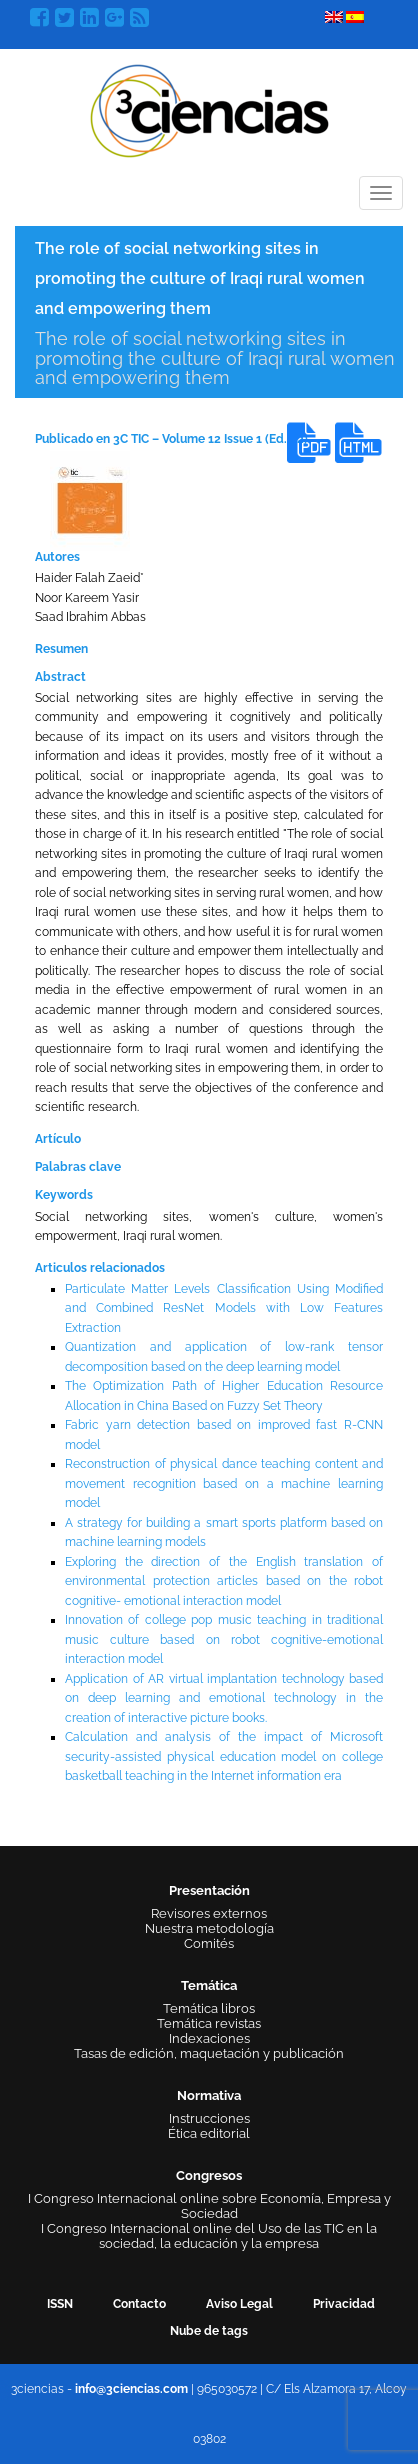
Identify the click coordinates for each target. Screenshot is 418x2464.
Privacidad (344, 2304)
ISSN (60, 2304)
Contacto (139, 2304)
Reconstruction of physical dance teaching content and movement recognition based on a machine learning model (224, 1483)
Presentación (209, 1890)
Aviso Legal (239, 2304)
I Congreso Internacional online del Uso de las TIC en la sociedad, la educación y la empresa (209, 2236)
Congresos (209, 2175)
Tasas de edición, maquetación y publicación (209, 2053)
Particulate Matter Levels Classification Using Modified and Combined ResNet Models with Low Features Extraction (224, 1308)
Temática (209, 1985)
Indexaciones (209, 2038)
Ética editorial (209, 2133)
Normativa (209, 2095)
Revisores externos (209, 1913)
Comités (209, 1943)
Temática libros (209, 2008)
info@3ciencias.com (131, 2389)
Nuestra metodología (209, 1928)
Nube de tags (209, 2331)
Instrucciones (209, 2118)
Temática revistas (209, 2023)
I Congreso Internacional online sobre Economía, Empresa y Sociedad (209, 2206)
